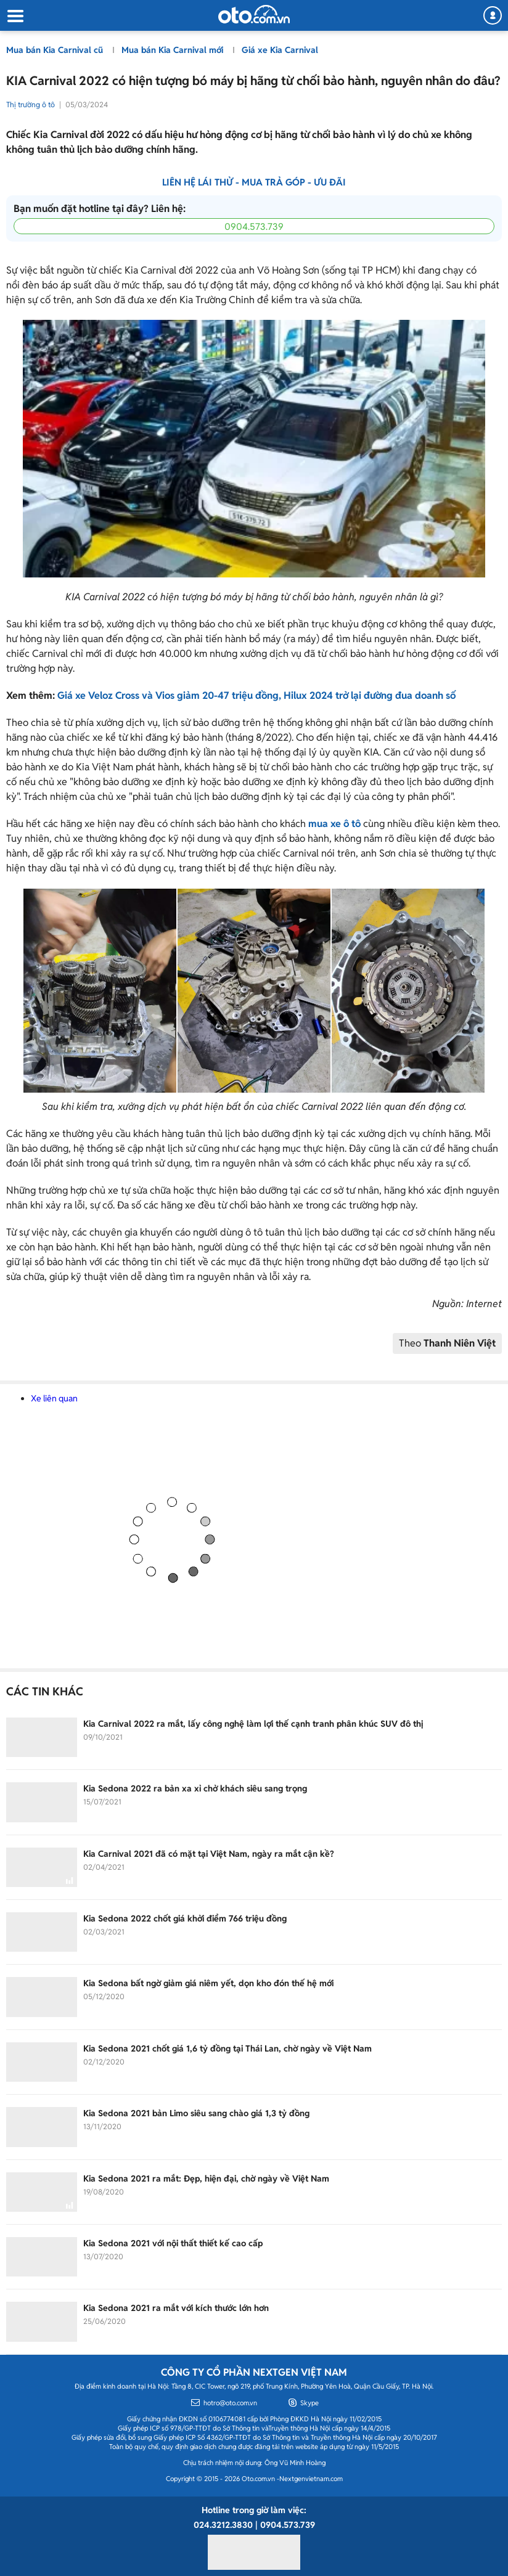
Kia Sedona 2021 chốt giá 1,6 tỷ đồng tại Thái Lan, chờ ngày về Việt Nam (227, 2048)
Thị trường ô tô (30, 104)
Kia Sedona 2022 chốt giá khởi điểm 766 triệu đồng (185, 1918)
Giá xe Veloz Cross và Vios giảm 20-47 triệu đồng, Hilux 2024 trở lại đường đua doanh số (256, 695)
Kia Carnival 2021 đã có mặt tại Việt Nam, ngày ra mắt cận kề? (208, 1853)
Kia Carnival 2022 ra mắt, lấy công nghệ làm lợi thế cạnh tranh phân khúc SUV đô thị (253, 1723)
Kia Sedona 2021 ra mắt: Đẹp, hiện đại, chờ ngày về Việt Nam (206, 2178)
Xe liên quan (54, 1398)
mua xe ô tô (334, 823)
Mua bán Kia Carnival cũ (55, 49)
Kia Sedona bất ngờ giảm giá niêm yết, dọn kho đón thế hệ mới (208, 1983)
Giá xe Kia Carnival (280, 49)
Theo (447, 1343)
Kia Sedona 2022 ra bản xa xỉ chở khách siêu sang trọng (195, 1788)
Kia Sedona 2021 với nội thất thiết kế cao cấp (173, 2243)
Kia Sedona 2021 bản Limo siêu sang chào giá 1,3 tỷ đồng (196, 2113)
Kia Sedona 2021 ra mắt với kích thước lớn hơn (176, 2307)
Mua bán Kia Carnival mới (173, 49)
